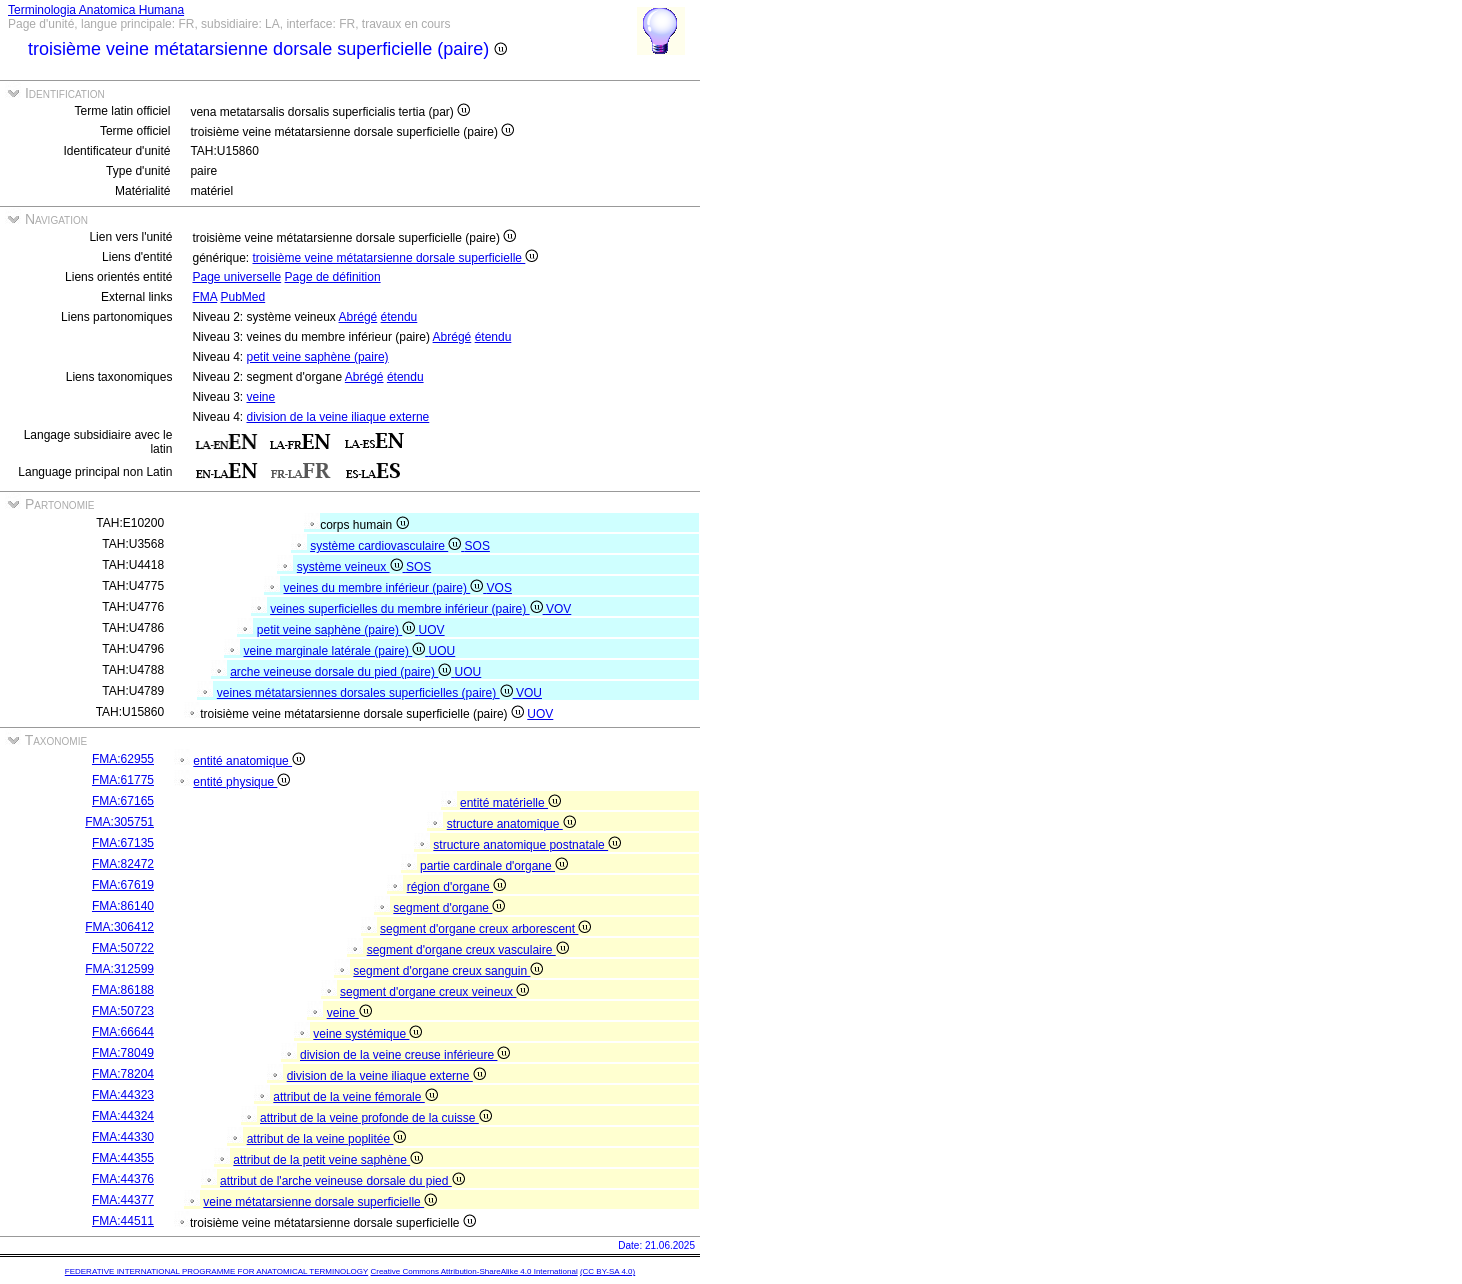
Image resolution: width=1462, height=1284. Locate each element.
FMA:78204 (123, 1074)
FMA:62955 (123, 759)
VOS (499, 588)
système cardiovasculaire (387, 546)
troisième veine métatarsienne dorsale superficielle (396, 258)
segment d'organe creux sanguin (448, 971)
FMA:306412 (119, 927)
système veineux (351, 567)
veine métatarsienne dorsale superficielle (320, 1202)
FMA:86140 (123, 906)
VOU (529, 693)
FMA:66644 (123, 1032)
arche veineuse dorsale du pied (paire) (342, 672)
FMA (204, 297)
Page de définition (333, 277)
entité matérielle (510, 803)
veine (260, 397)
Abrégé (358, 317)
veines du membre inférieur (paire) (384, 588)
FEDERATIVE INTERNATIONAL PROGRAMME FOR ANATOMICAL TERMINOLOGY (216, 1271)
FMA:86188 (123, 990)
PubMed (242, 297)
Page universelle (236, 277)
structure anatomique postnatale (527, 845)
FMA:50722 (123, 948)
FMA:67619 (123, 885)
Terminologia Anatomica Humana (96, 10)
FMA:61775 (123, 780)
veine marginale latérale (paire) (335, 651)
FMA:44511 (123, 1221)
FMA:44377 (123, 1200)
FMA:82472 (123, 864)
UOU (442, 651)
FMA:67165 (123, 801)
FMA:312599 (119, 969)
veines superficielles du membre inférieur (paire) (408, 609)
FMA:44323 (123, 1095)
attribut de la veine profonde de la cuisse (376, 1118)
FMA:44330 (123, 1137)
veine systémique (367, 1034)
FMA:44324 (123, 1116)
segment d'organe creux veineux (434, 992)
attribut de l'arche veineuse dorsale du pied (342, 1181)
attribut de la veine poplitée (327, 1139)
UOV (432, 630)
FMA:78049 (123, 1053)
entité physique (241, 782)
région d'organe (456, 887)
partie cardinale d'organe (494, 866)
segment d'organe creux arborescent (485, 929)
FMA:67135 (123, 843)
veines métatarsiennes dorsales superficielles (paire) (366, 693)
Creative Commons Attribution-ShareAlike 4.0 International (473, 1271)
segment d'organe (449, 908)
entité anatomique (249, 761)
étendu (399, 317)
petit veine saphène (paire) (317, 357)
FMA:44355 (123, 1158)
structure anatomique (511, 824)
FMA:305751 (119, 822)
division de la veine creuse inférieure (405, 1055)
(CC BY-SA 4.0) (607, 1271)
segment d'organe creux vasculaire (468, 950)
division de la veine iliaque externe (337, 417)
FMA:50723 (123, 1011)
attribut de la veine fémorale (355, 1097)
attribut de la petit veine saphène (328, 1160)
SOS (477, 546)
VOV (558, 609)
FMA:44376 (123, 1179)
